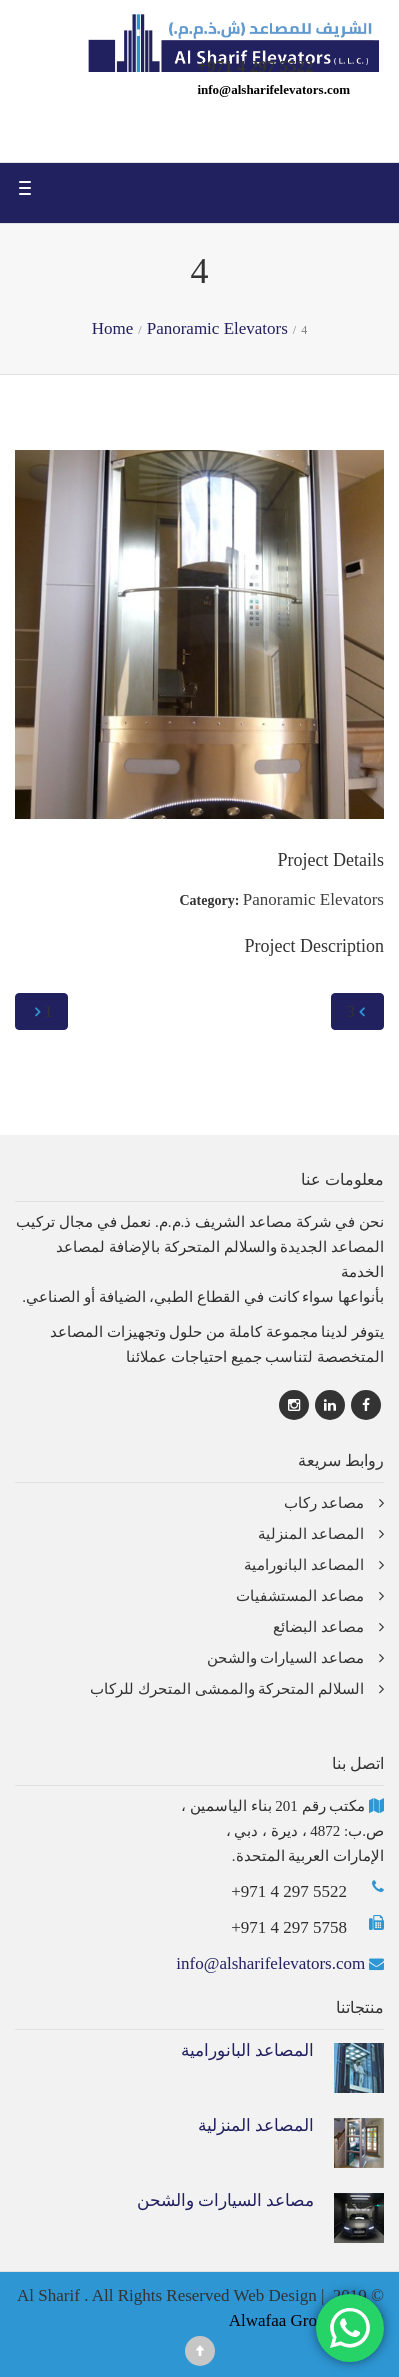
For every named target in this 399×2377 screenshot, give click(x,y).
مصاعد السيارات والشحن (286, 1658)
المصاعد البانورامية (304, 1565)
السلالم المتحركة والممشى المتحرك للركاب (227, 1689)
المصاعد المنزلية (311, 1534)
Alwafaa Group (281, 2320)
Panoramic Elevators (313, 899)
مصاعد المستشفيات (300, 1596)
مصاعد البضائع (318, 1627)
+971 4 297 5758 (289, 1927)
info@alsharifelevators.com (273, 89)
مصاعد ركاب (324, 1503)
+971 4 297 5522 (289, 1891)
